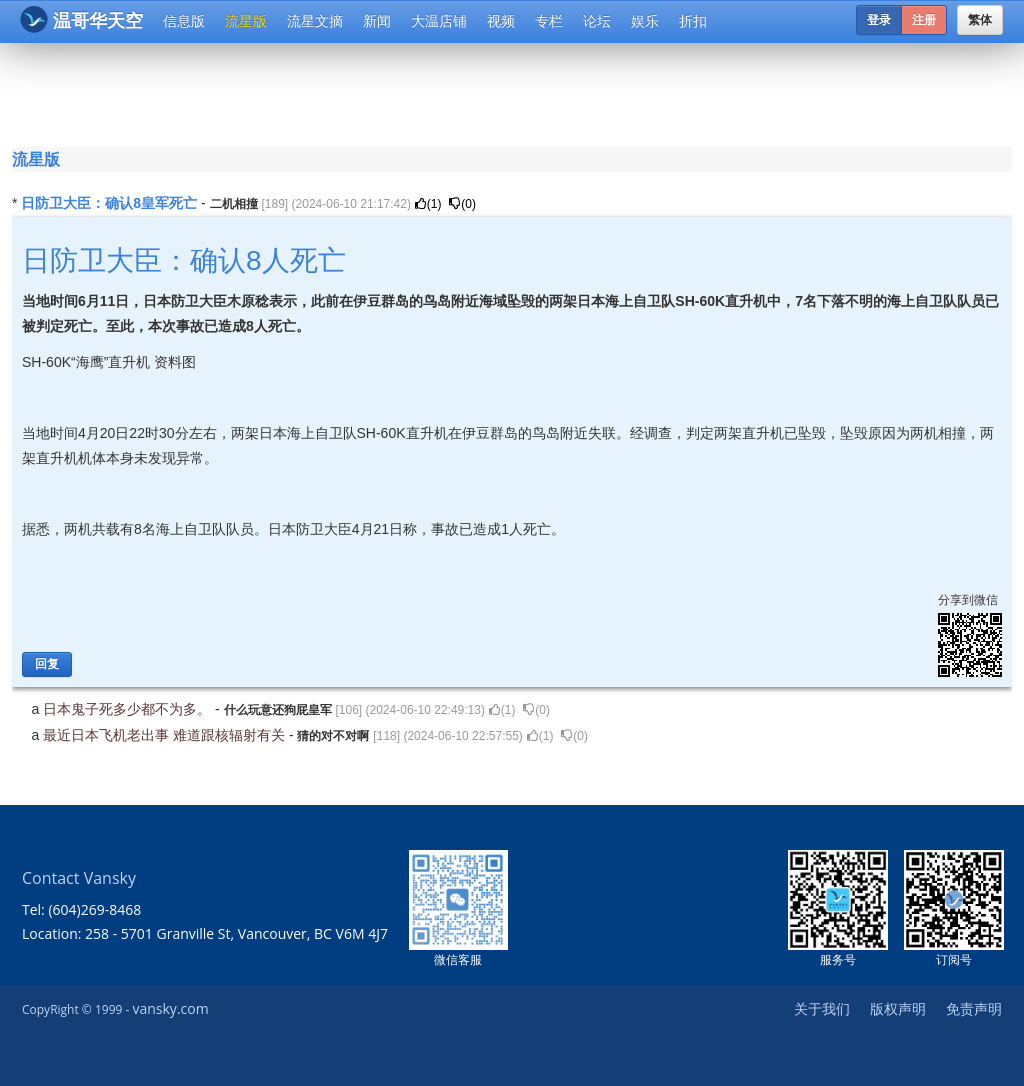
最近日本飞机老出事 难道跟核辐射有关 (166, 735)
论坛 (597, 21)
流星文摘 (315, 21)
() (428, 204)
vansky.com (170, 1008)
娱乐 (645, 21)
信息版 (184, 21)
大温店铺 (439, 21)
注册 (924, 20)
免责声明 (974, 1008)
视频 (501, 21)
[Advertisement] (516, 92)
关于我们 (822, 1008)
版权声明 (898, 1008)
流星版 (246, 21)
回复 (47, 664)
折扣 (693, 21)
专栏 (549, 21)
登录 (879, 20)
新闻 (377, 21)
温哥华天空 (81, 19)
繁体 (980, 20)
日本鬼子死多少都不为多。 (129, 709)
